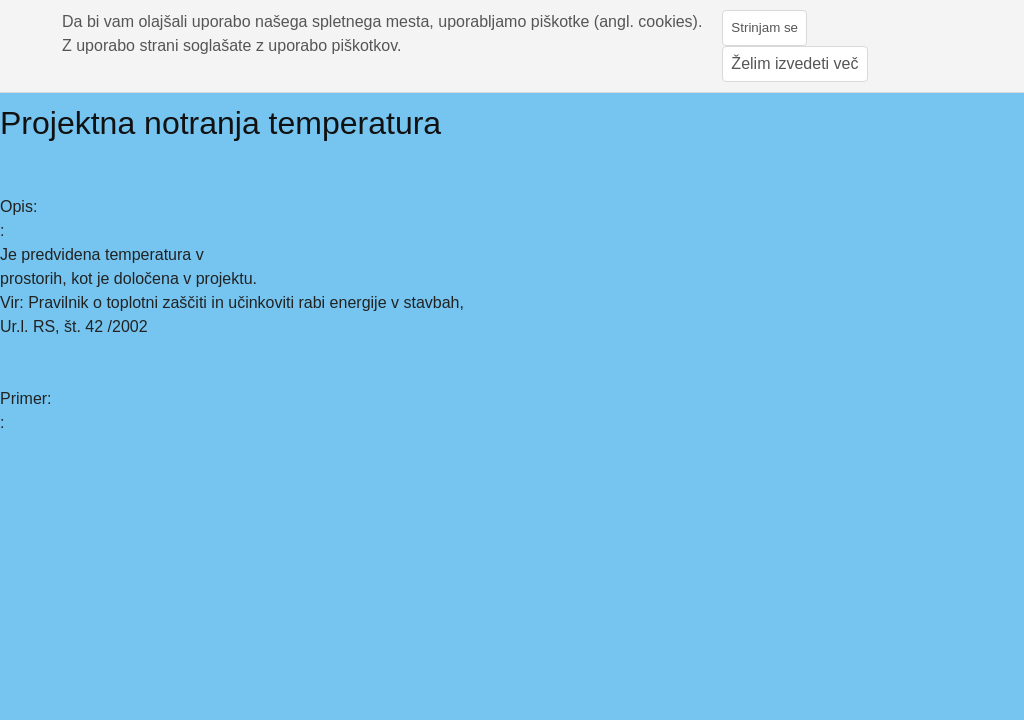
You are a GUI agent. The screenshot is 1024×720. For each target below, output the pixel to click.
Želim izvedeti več (794, 63)
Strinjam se (764, 27)
